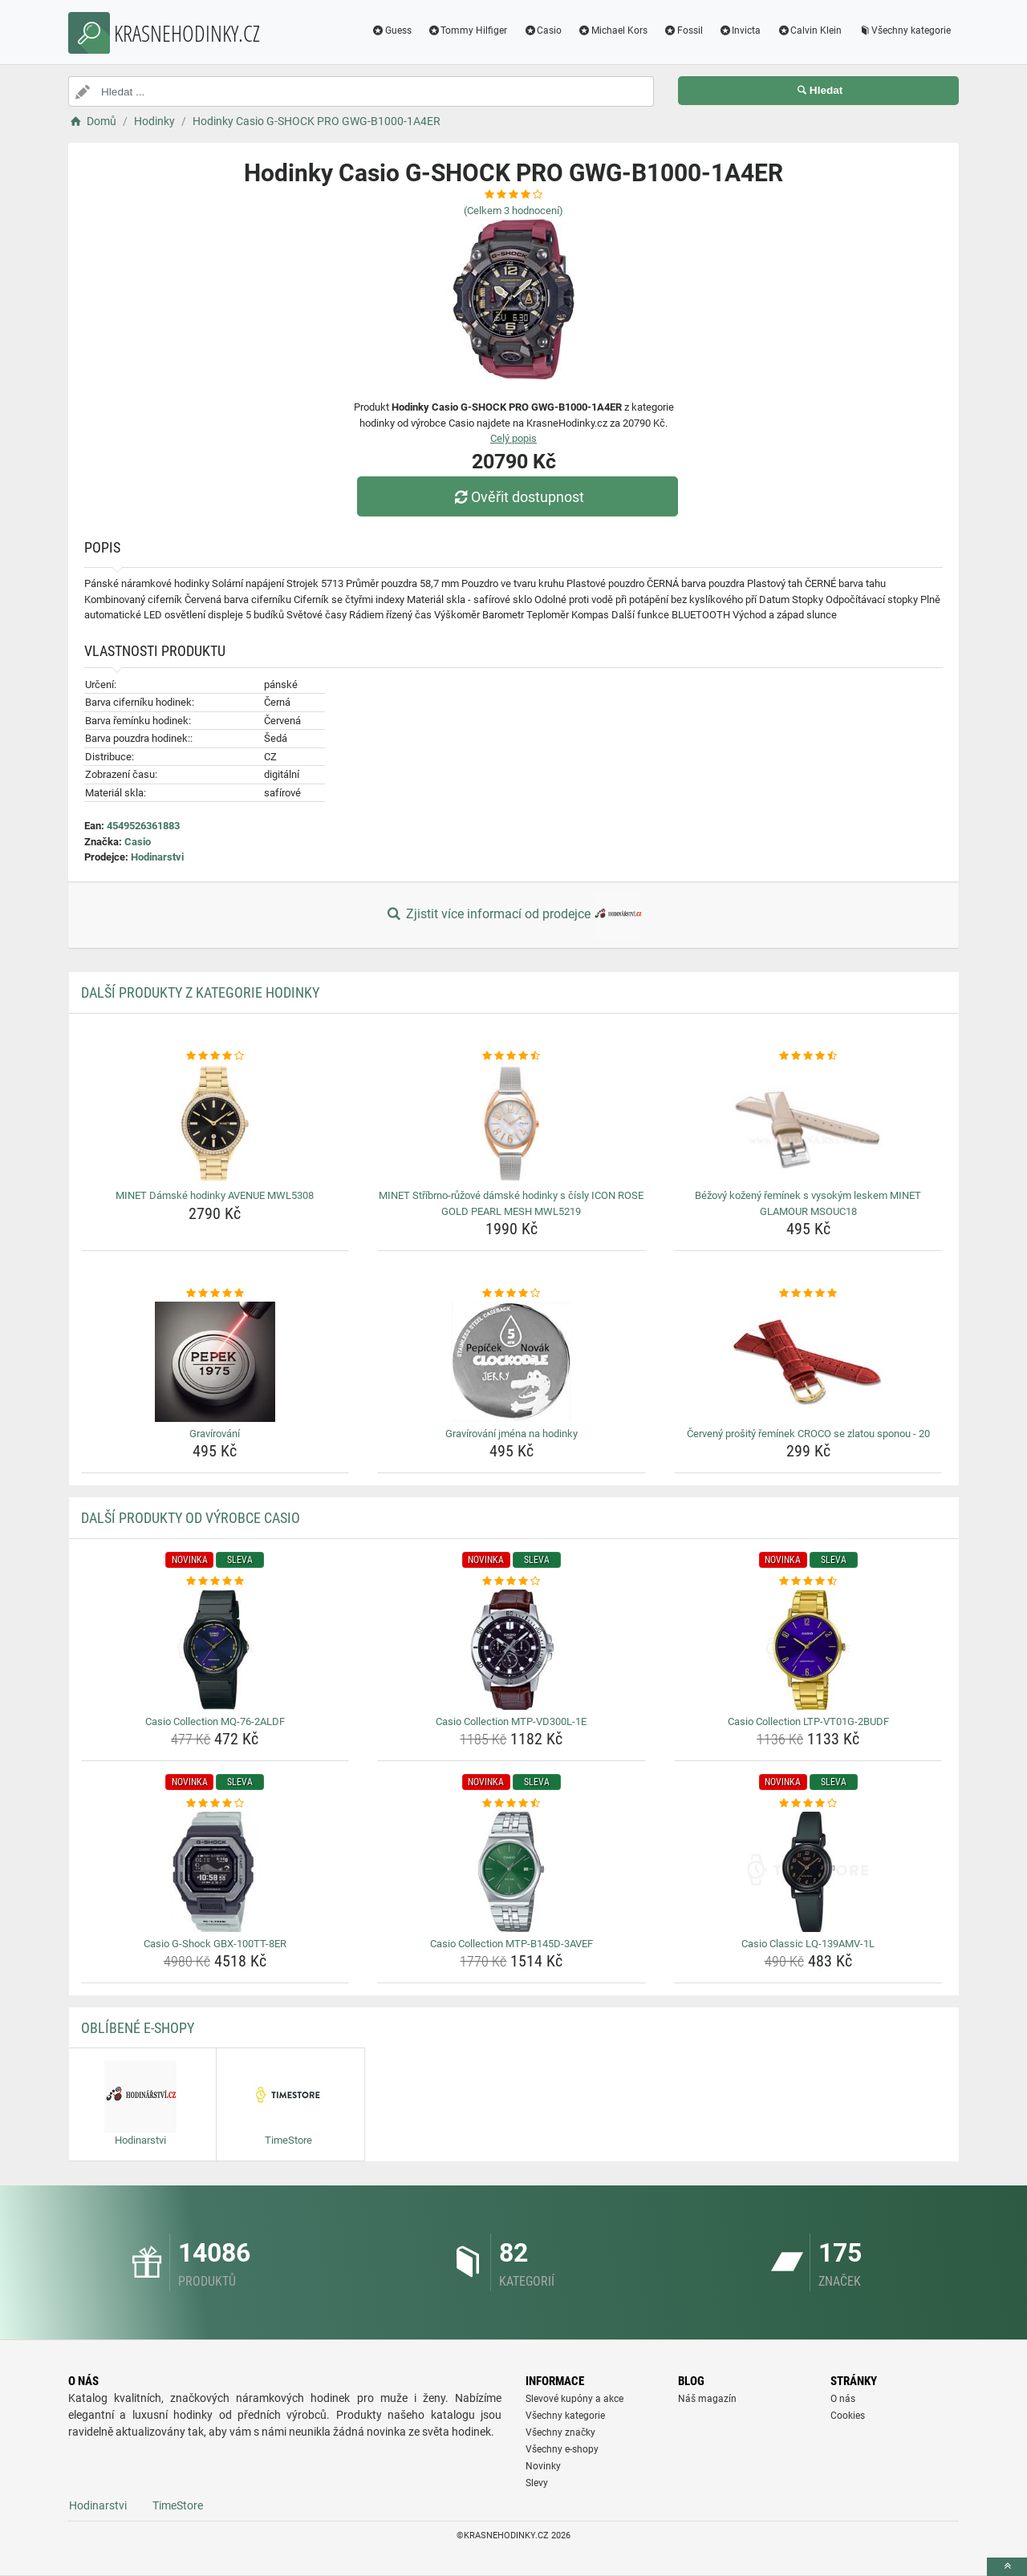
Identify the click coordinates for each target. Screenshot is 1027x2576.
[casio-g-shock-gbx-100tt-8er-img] (215, 1872)
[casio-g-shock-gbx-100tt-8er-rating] (215, 1804)
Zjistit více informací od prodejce (513, 915)
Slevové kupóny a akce (574, 2398)
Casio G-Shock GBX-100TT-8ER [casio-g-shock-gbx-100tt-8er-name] (215, 1944)
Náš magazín (707, 2398)
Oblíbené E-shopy (137, 2027)
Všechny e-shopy (562, 2449)
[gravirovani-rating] (215, 1294)
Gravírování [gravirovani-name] (214, 1434)
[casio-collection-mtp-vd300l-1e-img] (511, 1650)
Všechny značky (560, 2432)
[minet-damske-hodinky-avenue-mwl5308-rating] (215, 1056)
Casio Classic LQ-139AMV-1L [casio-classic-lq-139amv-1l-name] (808, 1944)
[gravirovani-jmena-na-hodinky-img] (511, 1362)
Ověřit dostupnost (517, 497)
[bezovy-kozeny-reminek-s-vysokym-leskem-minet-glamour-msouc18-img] (808, 1123)
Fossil (683, 30)
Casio (542, 30)
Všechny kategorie (904, 30)
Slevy (537, 2483)
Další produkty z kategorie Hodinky (200, 992)
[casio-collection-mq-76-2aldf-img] (215, 1650)
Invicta (740, 30)
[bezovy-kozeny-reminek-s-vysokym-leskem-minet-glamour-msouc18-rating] (808, 1056)
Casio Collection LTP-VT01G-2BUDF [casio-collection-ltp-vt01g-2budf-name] (808, 1721)
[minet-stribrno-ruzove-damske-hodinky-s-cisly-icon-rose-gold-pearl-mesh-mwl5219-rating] (511, 1056)
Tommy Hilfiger (468, 30)
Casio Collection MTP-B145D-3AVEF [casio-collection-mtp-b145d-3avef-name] (511, 1944)
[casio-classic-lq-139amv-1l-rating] (808, 1804)
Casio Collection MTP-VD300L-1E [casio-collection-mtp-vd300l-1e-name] (511, 1721)
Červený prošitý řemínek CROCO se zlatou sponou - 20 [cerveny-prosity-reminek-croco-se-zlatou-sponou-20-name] (808, 1434)
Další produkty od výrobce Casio (190, 1517)
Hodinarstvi (157, 857)
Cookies (847, 2415)
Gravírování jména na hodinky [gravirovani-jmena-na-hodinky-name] (511, 1434)
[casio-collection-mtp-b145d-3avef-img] (511, 1872)
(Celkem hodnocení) (513, 211)
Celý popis (513, 438)
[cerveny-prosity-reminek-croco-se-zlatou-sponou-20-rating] (808, 1294)
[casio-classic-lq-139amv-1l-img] (808, 1872)
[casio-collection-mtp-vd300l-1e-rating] (511, 1582)
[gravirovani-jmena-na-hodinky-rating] (511, 1294)
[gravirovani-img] (215, 1362)
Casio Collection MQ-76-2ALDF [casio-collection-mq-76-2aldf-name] (215, 1721)
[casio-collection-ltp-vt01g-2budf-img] (808, 1650)
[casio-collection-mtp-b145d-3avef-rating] (511, 1804)
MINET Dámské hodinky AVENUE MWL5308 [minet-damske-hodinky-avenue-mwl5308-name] (215, 1195)
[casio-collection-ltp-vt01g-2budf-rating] (808, 1582)
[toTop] (1007, 2567)
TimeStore (177, 2505)
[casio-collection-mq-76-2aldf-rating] (215, 1582)
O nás (842, 2398)
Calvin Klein (809, 30)
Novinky (543, 2466)
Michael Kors (612, 30)
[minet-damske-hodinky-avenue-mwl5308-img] (215, 1123)
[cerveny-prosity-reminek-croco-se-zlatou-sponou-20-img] (808, 1362)
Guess (391, 30)
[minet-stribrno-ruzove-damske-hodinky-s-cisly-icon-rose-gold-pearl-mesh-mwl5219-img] (511, 1123)
